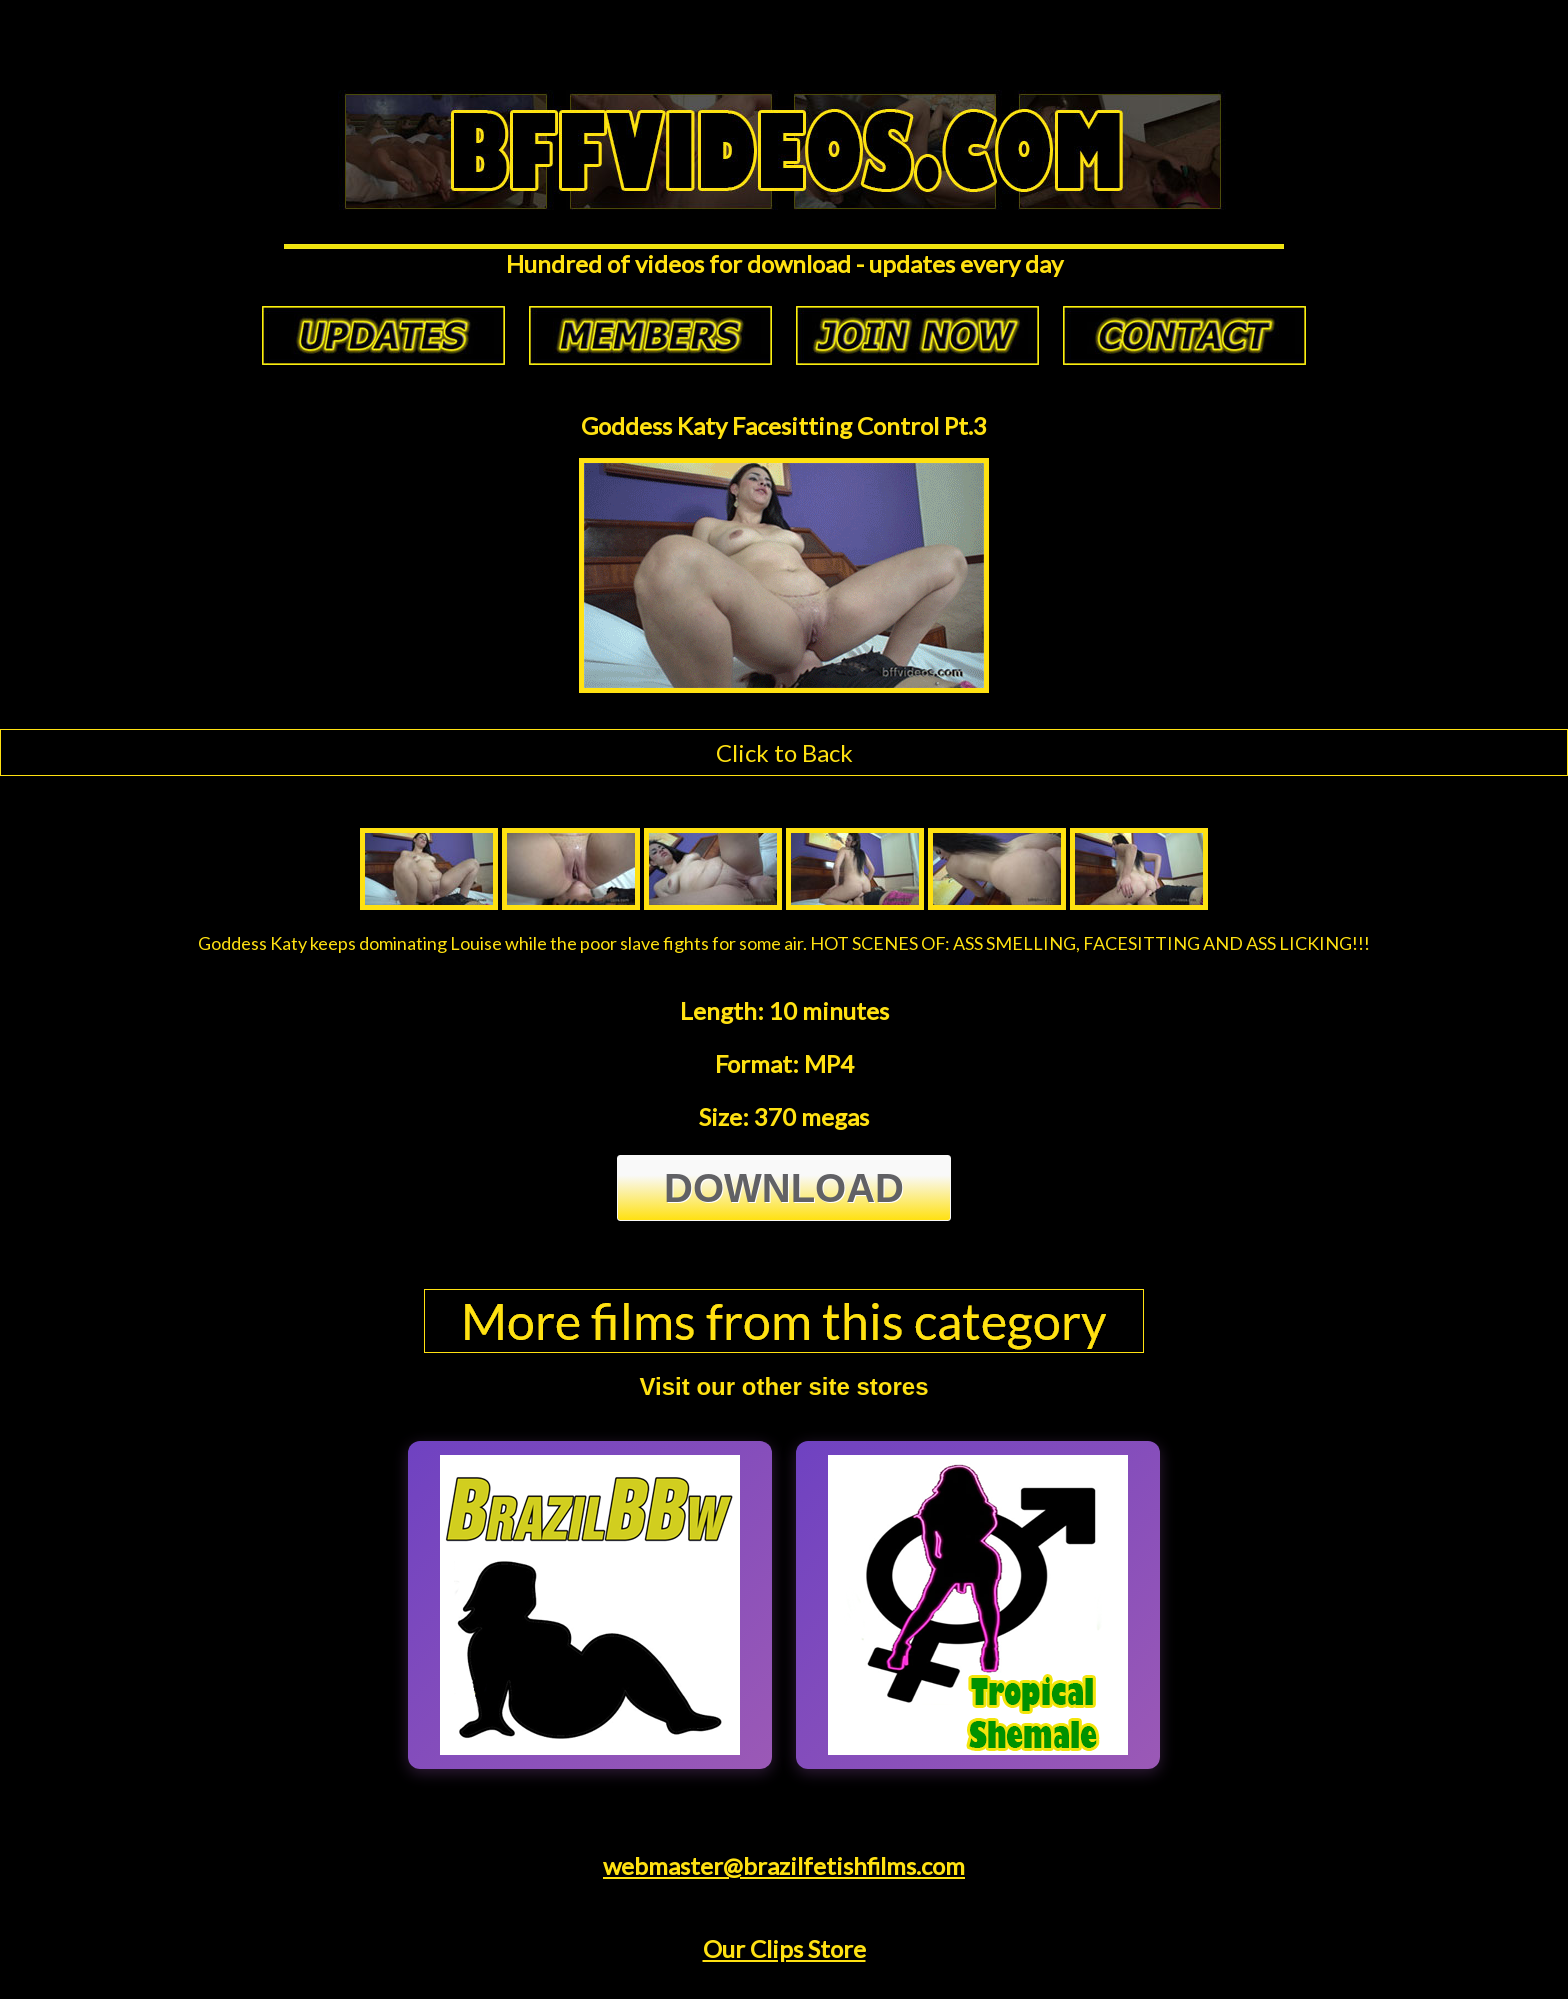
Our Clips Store (784, 1948)
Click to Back (784, 752)
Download (784, 1188)
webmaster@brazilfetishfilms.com (784, 1865)
